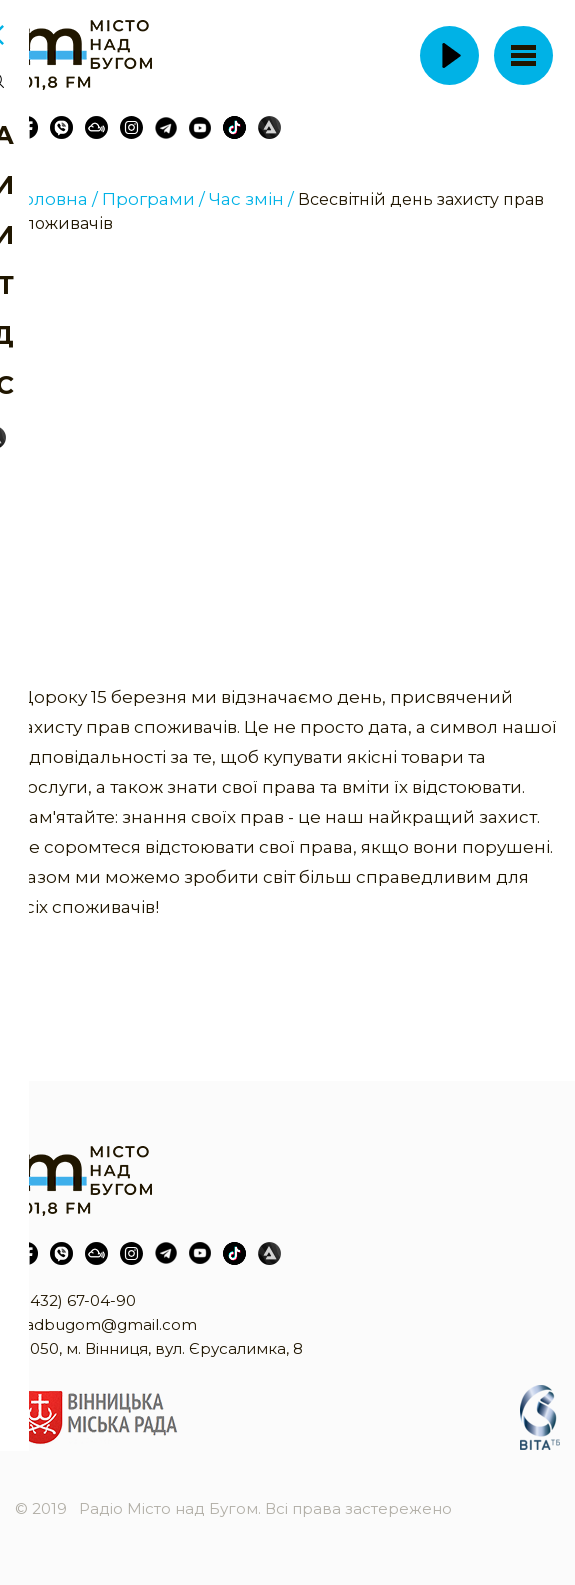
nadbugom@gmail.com (106, 1324)
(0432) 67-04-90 (75, 1300)
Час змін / (251, 199)
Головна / (56, 199)
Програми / (153, 199)
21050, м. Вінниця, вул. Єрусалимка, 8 (159, 1348)
